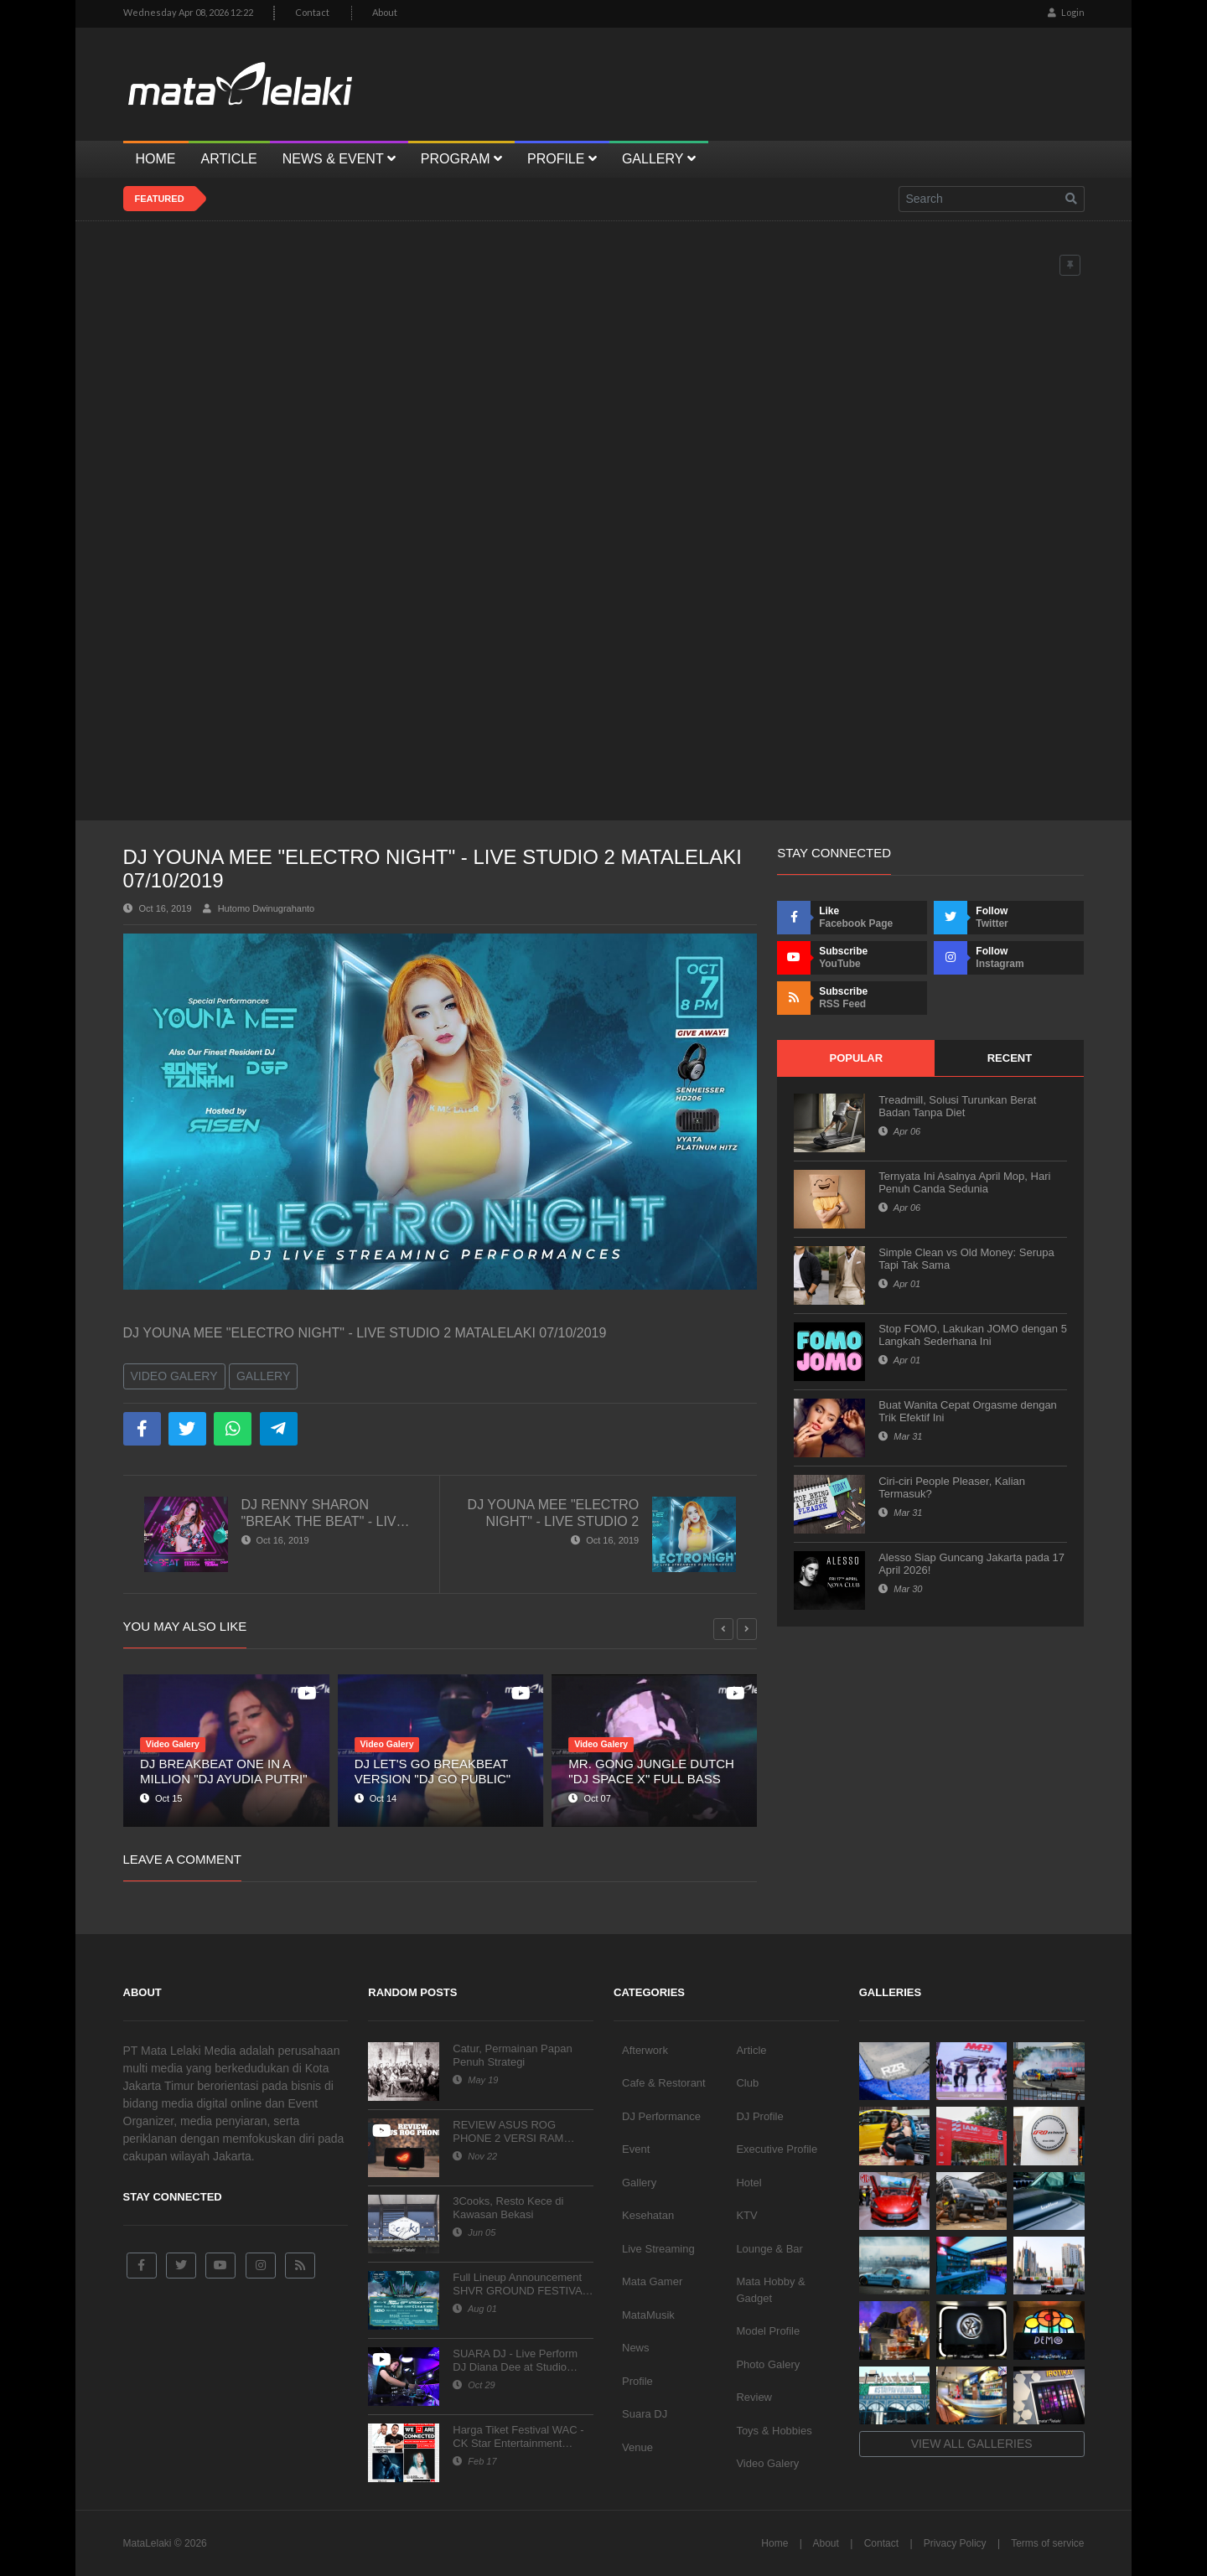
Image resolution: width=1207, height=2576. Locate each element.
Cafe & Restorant (664, 2083)
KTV (746, 2215)
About (384, 12)
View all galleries (972, 2443)
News (636, 2347)
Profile (637, 2381)
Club (747, 2083)
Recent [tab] (1009, 1058)
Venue (637, 2447)
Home (774, 2543)
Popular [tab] (856, 1058)
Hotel (748, 2182)
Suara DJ (644, 2414)
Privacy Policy (955, 2543)
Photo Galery (768, 2364)
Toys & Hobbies (773, 2430)
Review (754, 2397)
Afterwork (645, 2050)
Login (1066, 12)
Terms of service (1047, 2543)
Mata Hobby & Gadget (770, 2289)
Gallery (263, 1376)
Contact (312, 12)
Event (636, 2149)
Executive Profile (776, 2149)
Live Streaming (658, 2248)
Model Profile (768, 2331)
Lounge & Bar (769, 2248)
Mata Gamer (652, 2281)
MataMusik (648, 2315)
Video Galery (174, 1376)
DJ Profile (759, 2116)
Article (751, 2050)
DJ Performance (661, 2116)
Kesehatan (648, 2215)
